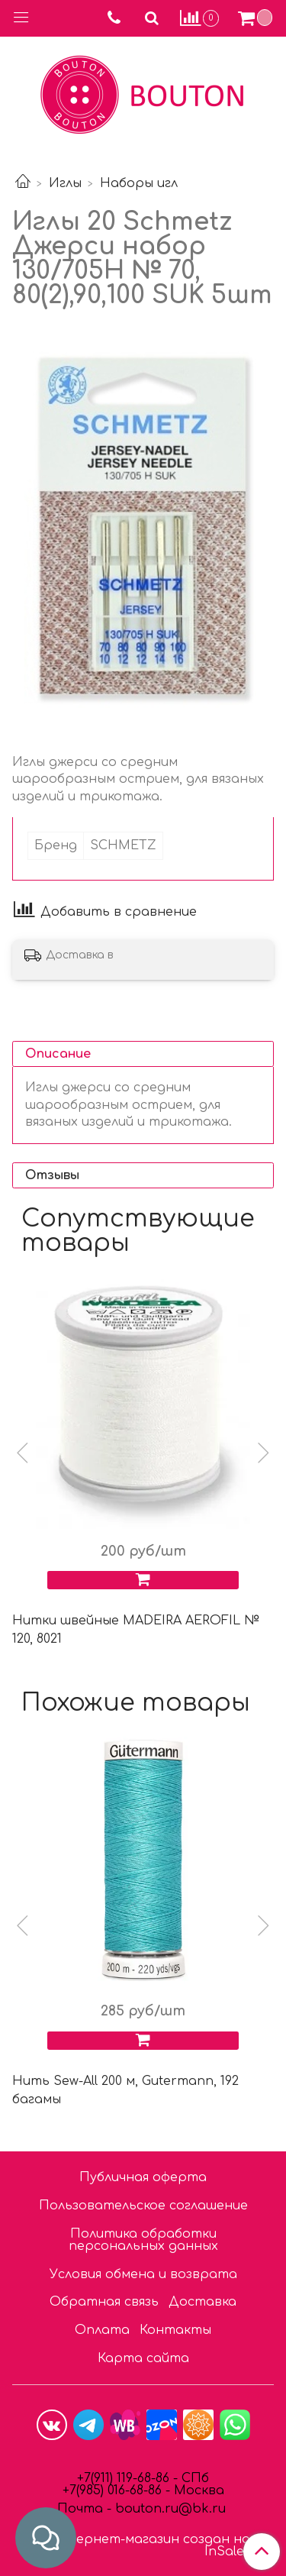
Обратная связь (104, 2302)
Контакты (175, 2330)
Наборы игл (139, 183)
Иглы (65, 183)
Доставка (202, 2302)
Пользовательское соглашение (143, 2205)
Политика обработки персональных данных (143, 2240)
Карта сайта (143, 2358)
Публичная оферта (143, 2177)
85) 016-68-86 (124, 2490)
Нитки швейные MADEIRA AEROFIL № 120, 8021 (135, 1630)
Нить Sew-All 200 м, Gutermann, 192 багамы (125, 2090)
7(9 (77, 2490)
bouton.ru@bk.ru (168, 2509)
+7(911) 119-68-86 (125, 2478)
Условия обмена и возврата (143, 2274)
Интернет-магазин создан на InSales (148, 2545)
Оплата (102, 2330)
